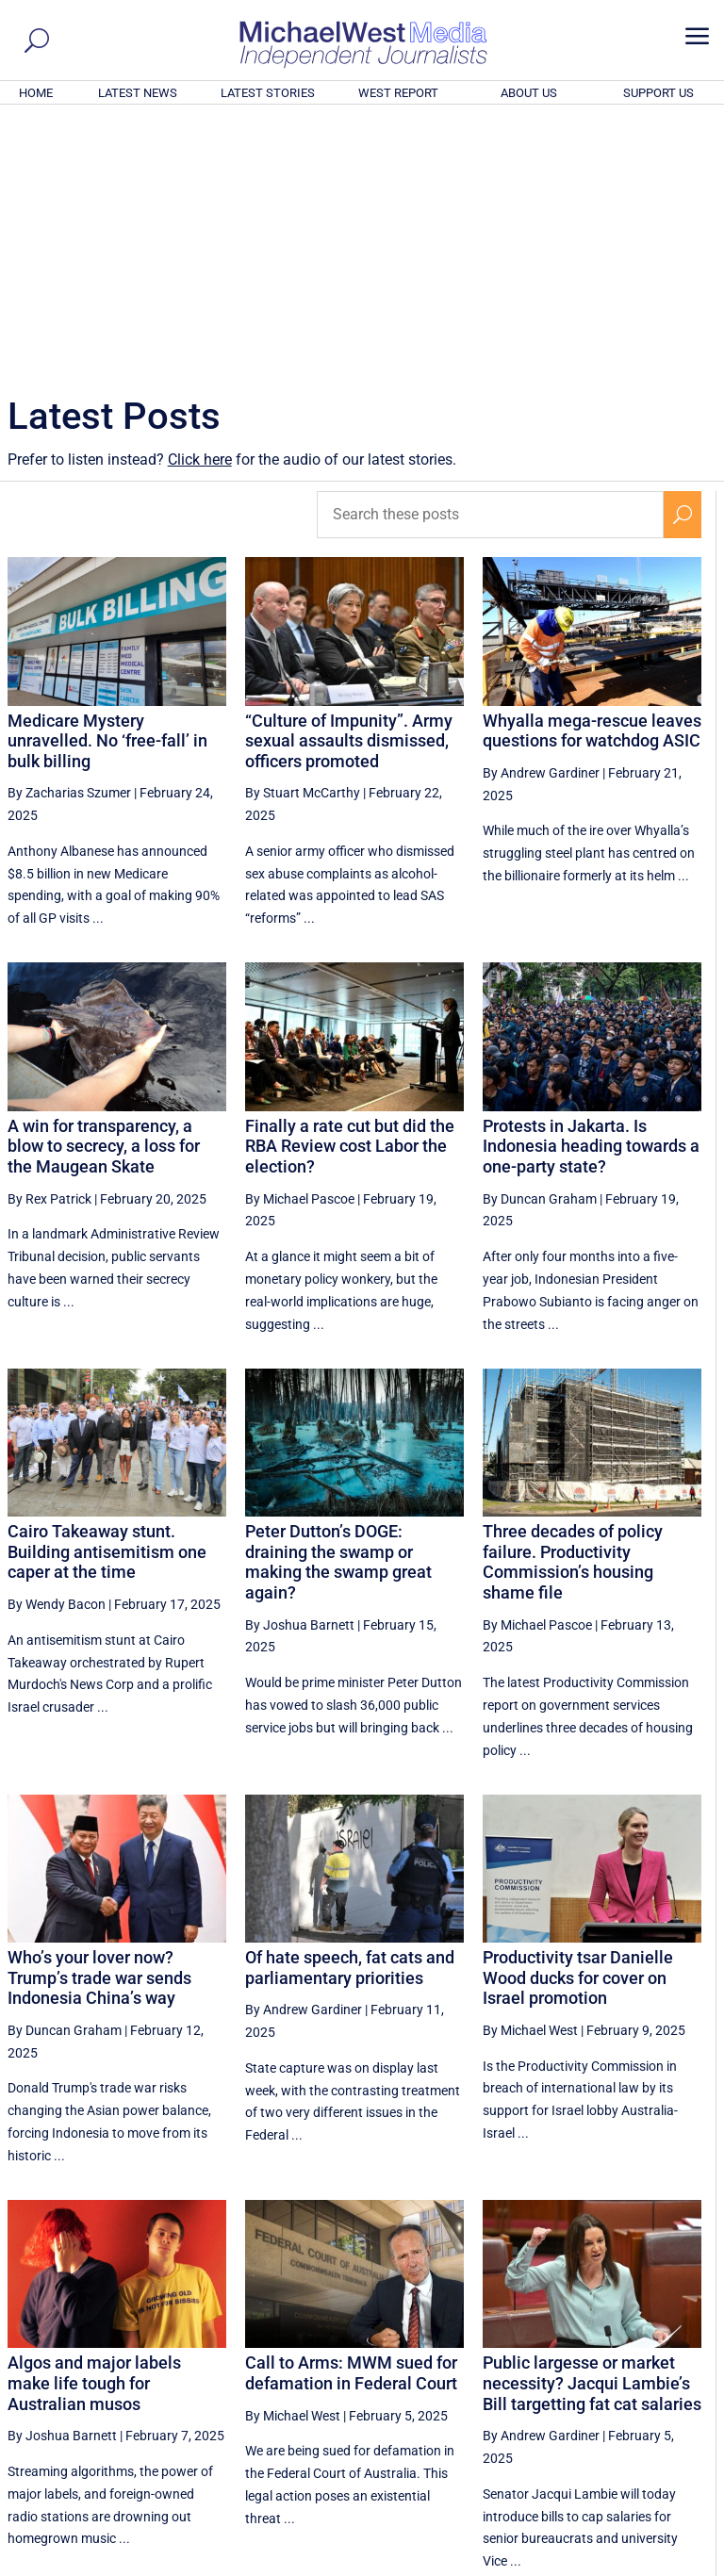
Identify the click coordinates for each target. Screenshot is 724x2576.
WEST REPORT (398, 93)
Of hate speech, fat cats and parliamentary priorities (349, 1711)
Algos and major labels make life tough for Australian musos (94, 2126)
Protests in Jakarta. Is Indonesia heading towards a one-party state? (591, 890)
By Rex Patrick (49, 942)
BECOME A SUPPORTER (631, 2457)
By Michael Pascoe (299, 942)
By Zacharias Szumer (69, 536)
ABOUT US (529, 93)
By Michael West (530, 1773)
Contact (630, 2563)
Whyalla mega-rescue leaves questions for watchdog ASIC (592, 474)
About (582, 2563)
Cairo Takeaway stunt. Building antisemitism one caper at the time (107, 1295)
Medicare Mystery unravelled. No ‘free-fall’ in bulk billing (107, 484)
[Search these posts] (490, 258)
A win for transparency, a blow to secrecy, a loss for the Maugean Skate (104, 890)
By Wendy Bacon (57, 1347)
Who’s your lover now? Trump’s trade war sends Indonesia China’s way (99, 1721)
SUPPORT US (658, 93)
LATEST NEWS (137, 93)
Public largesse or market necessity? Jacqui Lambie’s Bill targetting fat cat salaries (592, 2126)
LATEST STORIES (268, 93)
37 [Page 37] (543, 2386)
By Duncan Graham (540, 942)
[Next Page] (683, 2386)
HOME (36, 93)
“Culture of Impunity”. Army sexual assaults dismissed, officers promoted (348, 484)
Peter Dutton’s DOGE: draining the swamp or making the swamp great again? (338, 1305)
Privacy (683, 2563)
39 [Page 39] (639, 2386)
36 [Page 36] (495, 2386)
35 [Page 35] (448, 2386)
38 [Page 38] (591, 2386)
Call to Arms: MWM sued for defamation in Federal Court (351, 2116)
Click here (200, 203)
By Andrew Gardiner (541, 516)
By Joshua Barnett (299, 1368)
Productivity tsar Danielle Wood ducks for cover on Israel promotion (578, 1721)
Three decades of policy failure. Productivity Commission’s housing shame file (573, 1305)
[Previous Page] (405, 2386)
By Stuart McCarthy (302, 536)
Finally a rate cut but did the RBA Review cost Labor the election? (349, 890)
